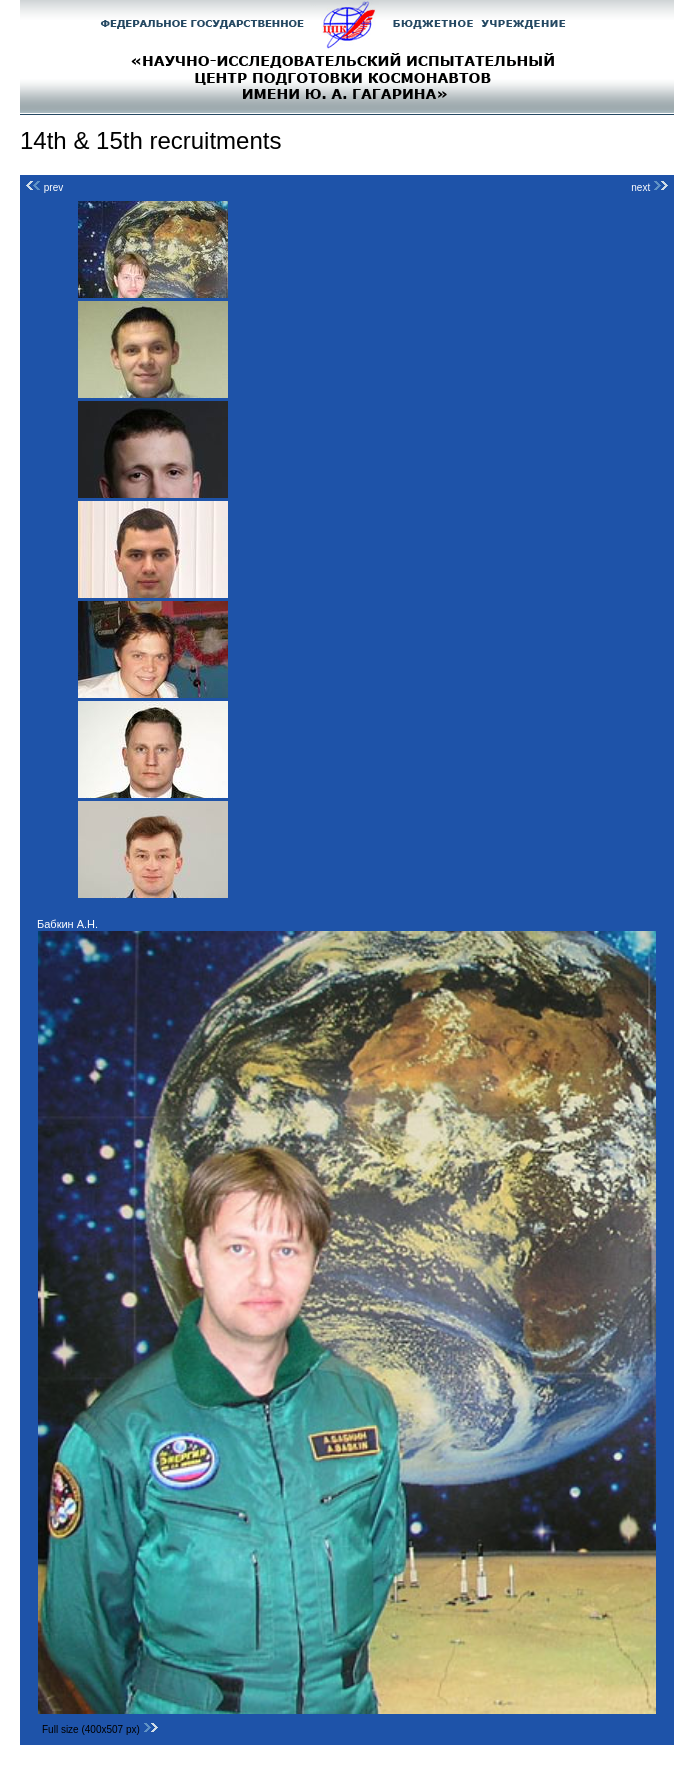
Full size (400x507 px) (100, 1729)
